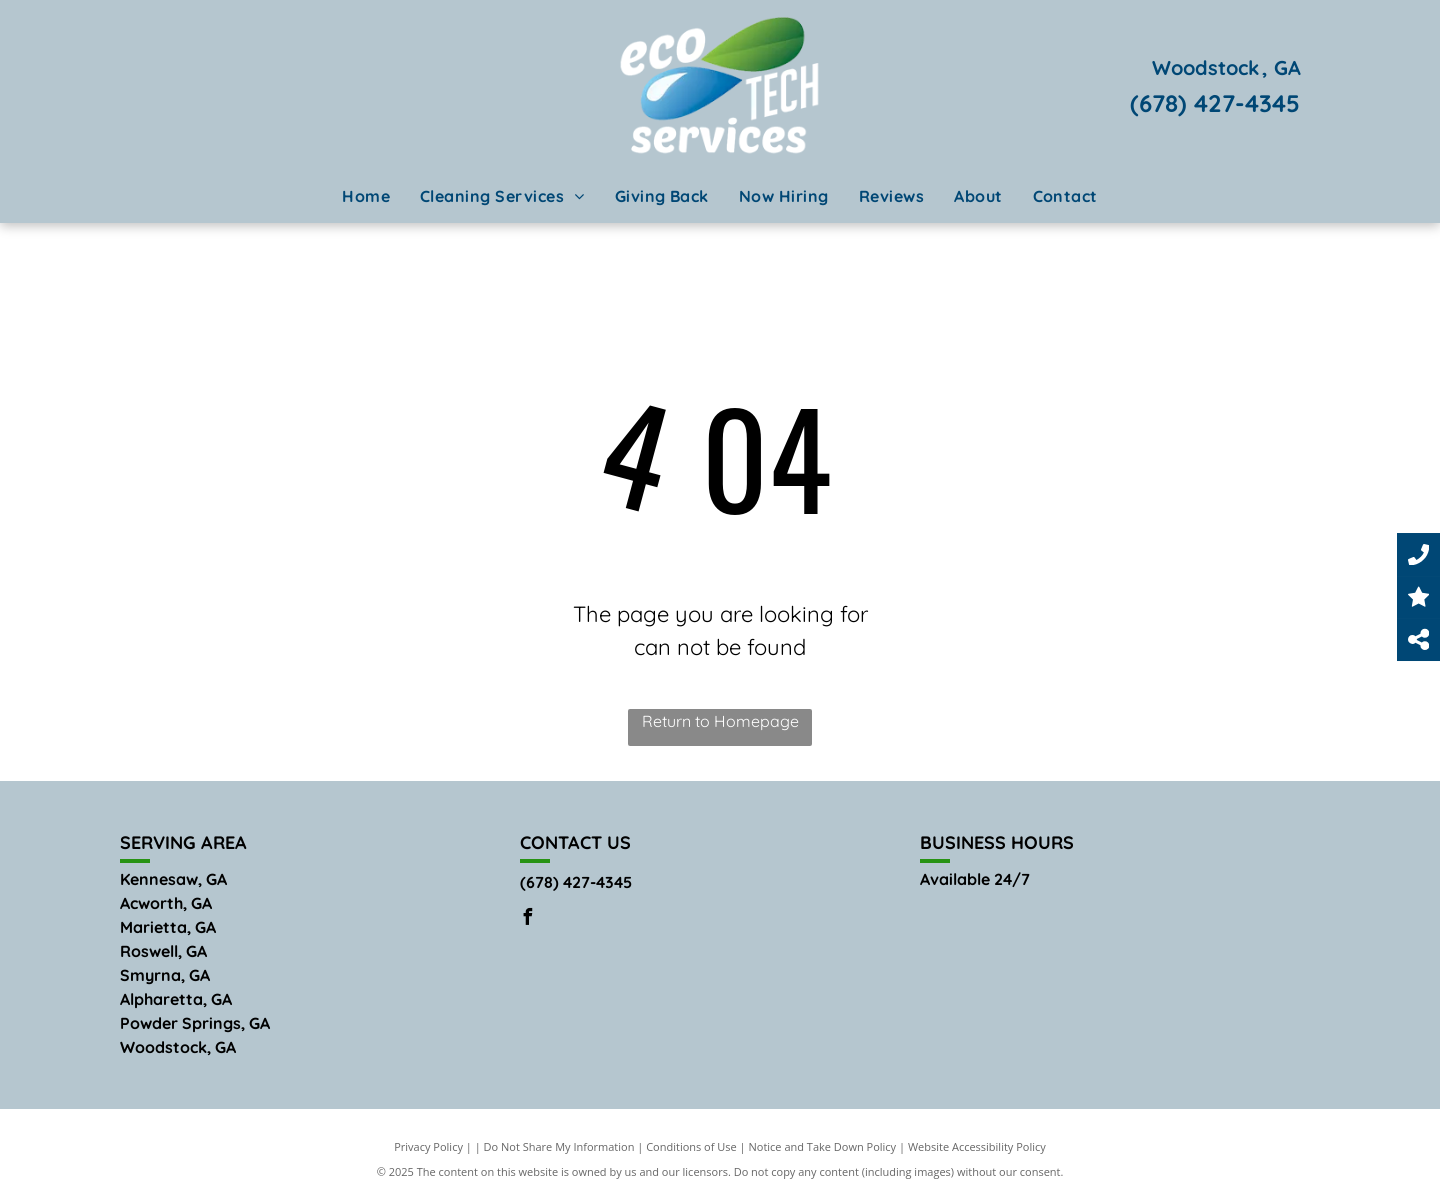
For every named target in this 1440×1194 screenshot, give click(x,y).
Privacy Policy (428, 1146)
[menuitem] (366, 196)
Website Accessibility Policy (977, 1146)
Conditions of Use (691, 1146)
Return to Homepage (720, 721)
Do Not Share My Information (559, 1146)
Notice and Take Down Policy (823, 1146)
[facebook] (528, 919)
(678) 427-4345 (1215, 103)
